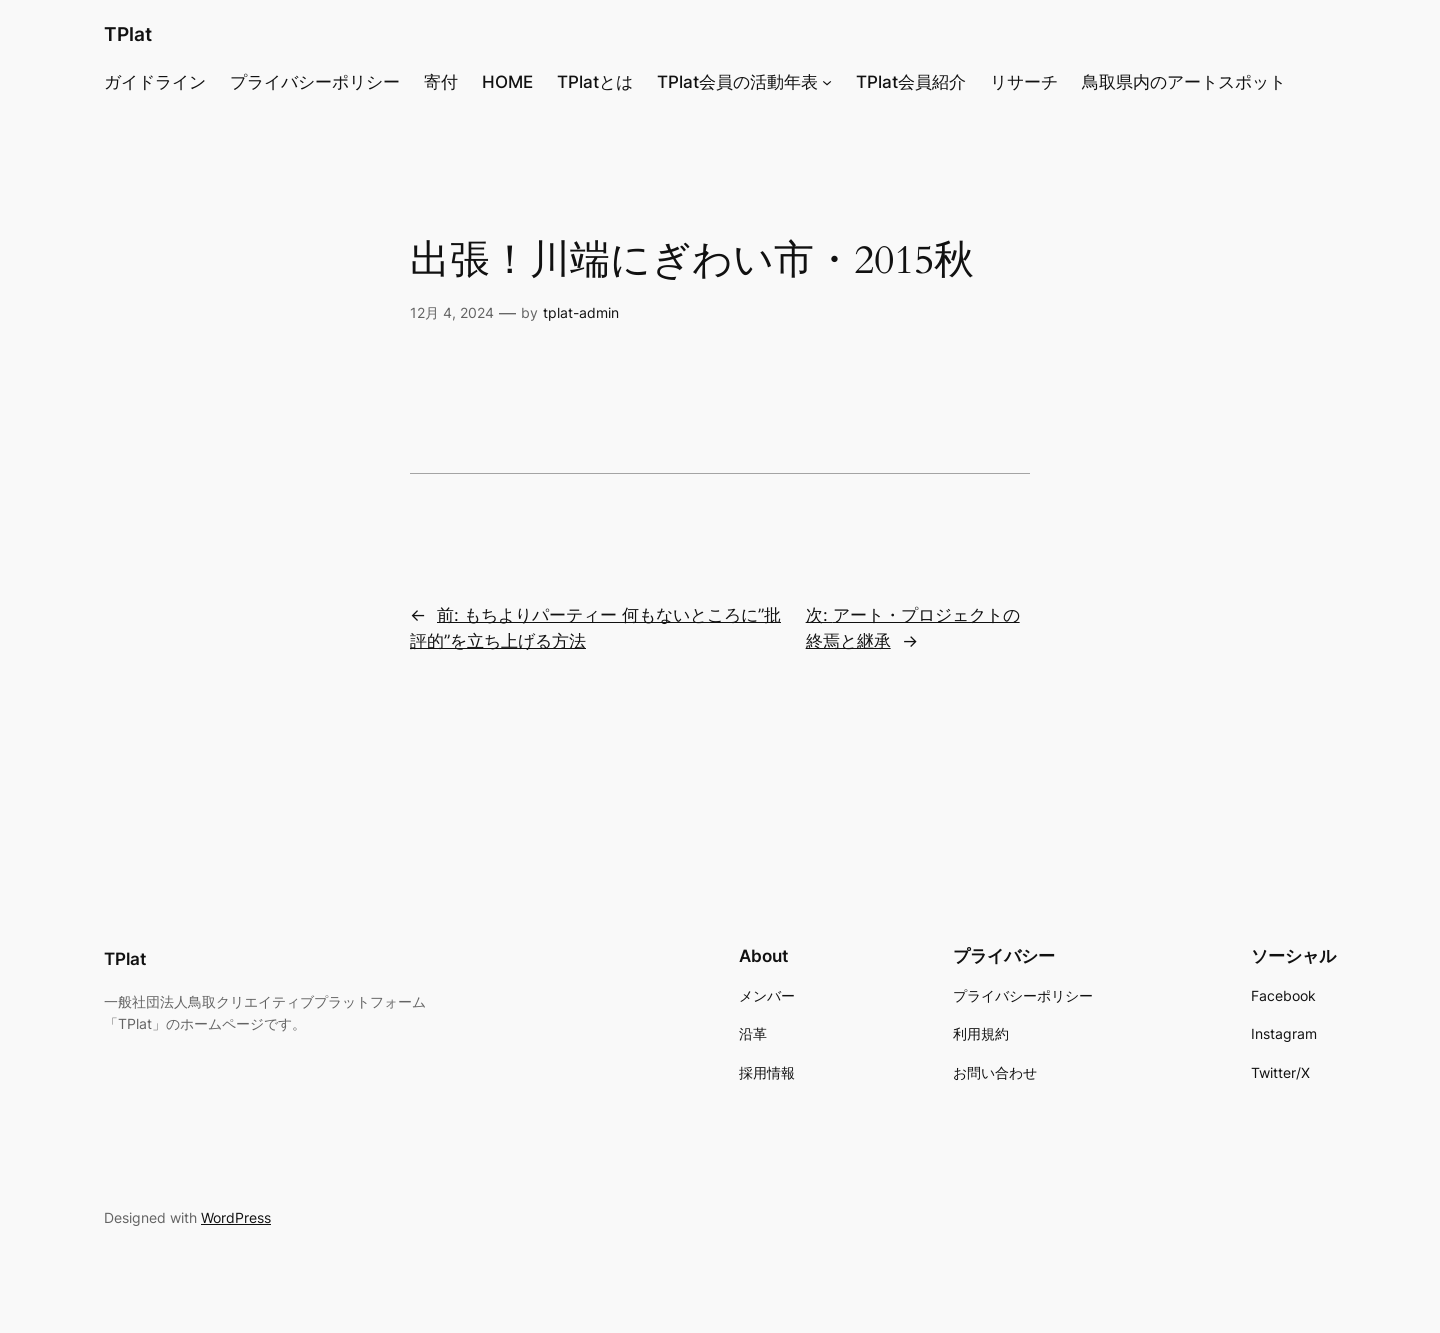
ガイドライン (155, 82)
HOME (507, 82)
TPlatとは (595, 82)
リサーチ (1024, 82)
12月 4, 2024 (452, 312)
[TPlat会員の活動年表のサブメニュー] (827, 82)
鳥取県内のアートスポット (1184, 82)
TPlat (128, 34)
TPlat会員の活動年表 (737, 82)
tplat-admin (581, 312)
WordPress (236, 1217)
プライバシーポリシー (315, 82)
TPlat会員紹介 (911, 82)
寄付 (441, 82)
